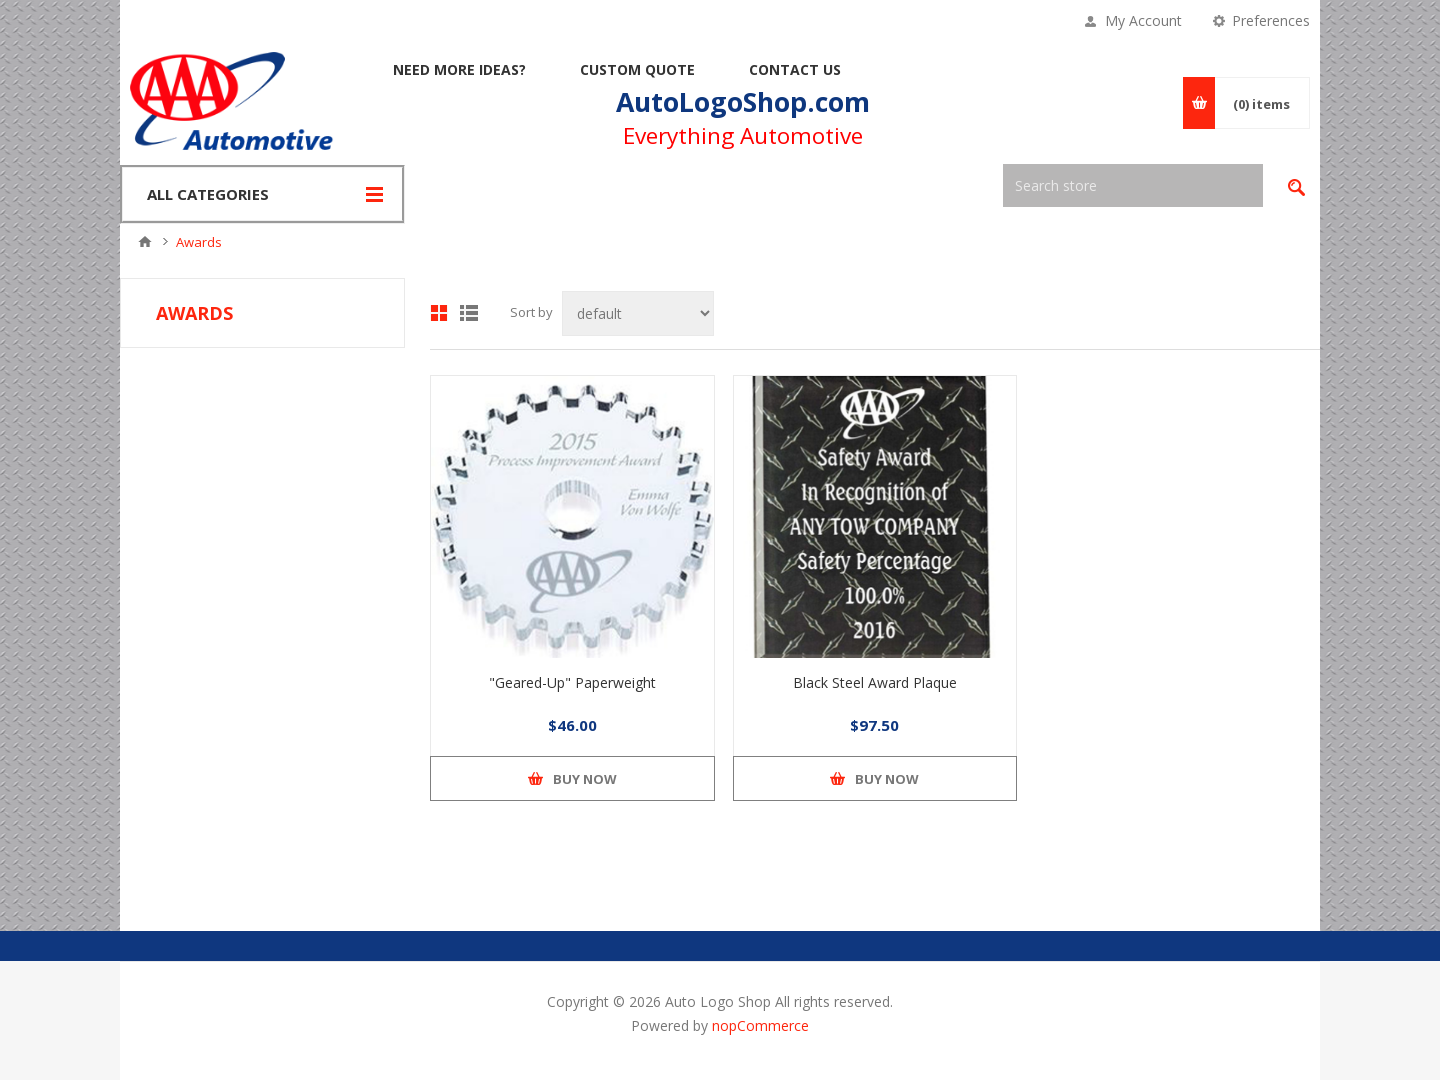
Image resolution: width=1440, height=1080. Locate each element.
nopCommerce (760, 1025)
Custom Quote (637, 69)
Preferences (1271, 20)
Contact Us (795, 69)
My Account (1143, 20)
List (469, 313)
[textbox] (1133, 185)
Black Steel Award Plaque (875, 682)
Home (145, 242)
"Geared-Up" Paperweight (572, 682)
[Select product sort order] (638, 313)
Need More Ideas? (459, 69)
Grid (439, 313)
